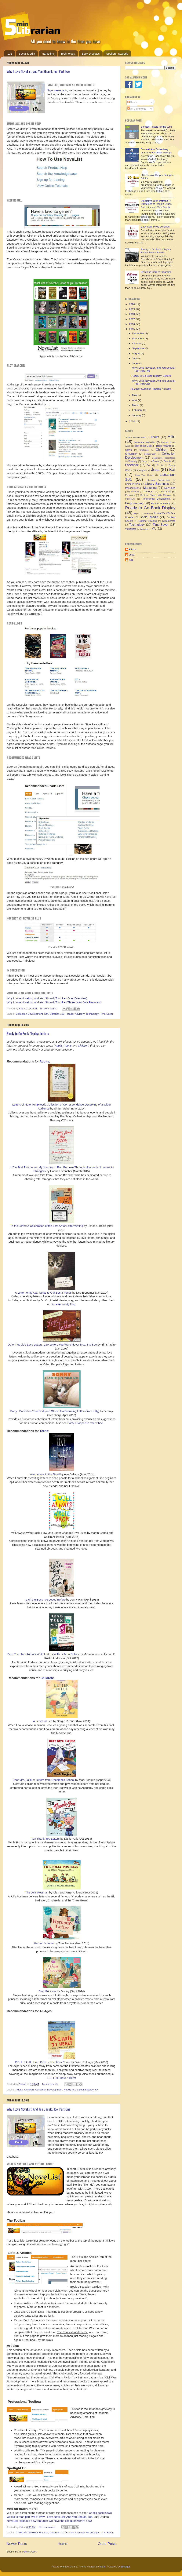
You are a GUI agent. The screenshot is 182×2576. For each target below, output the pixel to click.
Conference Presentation (163, 458)
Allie (171, 436)
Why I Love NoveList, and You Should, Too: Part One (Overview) (47, 998)
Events (167, 461)
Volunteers (130, 529)
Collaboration (150, 454)
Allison (132, 549)
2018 (132, 314)
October (137, 343)
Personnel (165, 491)
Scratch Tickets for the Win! (156, 126)
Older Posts (107, 2544)
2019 (132, 309)
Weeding (144, 529)
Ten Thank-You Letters (45, 1838)
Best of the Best (142, 446)
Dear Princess (47, 1991)
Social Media (27, 53)
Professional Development (156, 498)
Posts (132, 102)
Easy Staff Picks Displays (155, 226)
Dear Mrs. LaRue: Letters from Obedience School (43, 1779)
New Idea (169, 487)
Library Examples (157, 483)
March (136, 405)
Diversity (132, 461)
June (135, 363)
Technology (68, 53)
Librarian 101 (56, 1013)
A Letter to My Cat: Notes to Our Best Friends (43, 1292)
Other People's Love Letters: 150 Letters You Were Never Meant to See (52, 1344)
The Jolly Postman (36, 1892)
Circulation (131, 453)
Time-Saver (106, 1013)
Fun (149, 465)
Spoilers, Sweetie (117, 53)
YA (96, 2089)
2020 (132, 304)
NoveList (135, 491)
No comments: (48, 1008)
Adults (19, 2089)
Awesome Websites (144, 442)
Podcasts (130, 495)
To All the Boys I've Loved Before (45, 1599)
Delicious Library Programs (156, 272)
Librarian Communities (158, 480)
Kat (46, 1013)
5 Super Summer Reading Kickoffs (151, 388)
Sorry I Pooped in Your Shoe (85, 1423)
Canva (128, 450)
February (137, 410)
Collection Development (29, 1013)
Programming (134, 503)
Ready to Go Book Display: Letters (28, 1033)
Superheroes (168, 521)
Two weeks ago (57, 90)
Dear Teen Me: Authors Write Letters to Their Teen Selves (43, 1654)
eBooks (155, 461)
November (138, 338)
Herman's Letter (44, 1943)
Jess (155, 469)
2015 (132, 329)
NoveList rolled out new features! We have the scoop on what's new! (49, 2520)
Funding (160, 465)
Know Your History (144, 475)
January (137, 415)
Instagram (142, 470)
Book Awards (163, 445)
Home (62, 2544)
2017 (132, 319)
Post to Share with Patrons (155, 495)
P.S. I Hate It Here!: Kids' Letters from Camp (42, 2062)
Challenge (144, 450)
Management (132, 488)
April (135, 400)
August (136, 353)
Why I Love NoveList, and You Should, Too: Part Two (38, 71)
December (138, 333)
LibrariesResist (132, 484)
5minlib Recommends (135, 437)
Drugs (144, 461)
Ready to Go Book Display (78, 2089)
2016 (132, 324)
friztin (102, 2566)
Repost (137, 513)
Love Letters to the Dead (44, 1474)
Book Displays (91, 53)
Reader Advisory (75, 1013)
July (134, 358)
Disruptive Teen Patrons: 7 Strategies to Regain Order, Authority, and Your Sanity (156, 203)
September (138, 348)
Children (29, 2089)
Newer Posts (17, 2544)
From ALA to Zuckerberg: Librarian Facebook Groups (156, 151)
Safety (147, 513)
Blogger (125, 2566)
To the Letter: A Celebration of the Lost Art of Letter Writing (46, 1225)
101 (9, 53)
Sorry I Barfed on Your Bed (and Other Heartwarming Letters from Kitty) (54, 1411)
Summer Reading (148, 521)
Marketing (48, 53)
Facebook (132, 465)
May (135, 395)
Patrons (148, 491)
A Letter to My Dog (63, 1304)
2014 (132, 421)
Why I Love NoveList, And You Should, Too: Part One (38, 2109)
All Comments (136, 108)
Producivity (130, 499)
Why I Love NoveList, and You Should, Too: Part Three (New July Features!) (54, 1002)
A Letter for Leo (43, 1721)
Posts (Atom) (29, 2551)
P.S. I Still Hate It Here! (61, 2077)
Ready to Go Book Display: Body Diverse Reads (156, 251)
